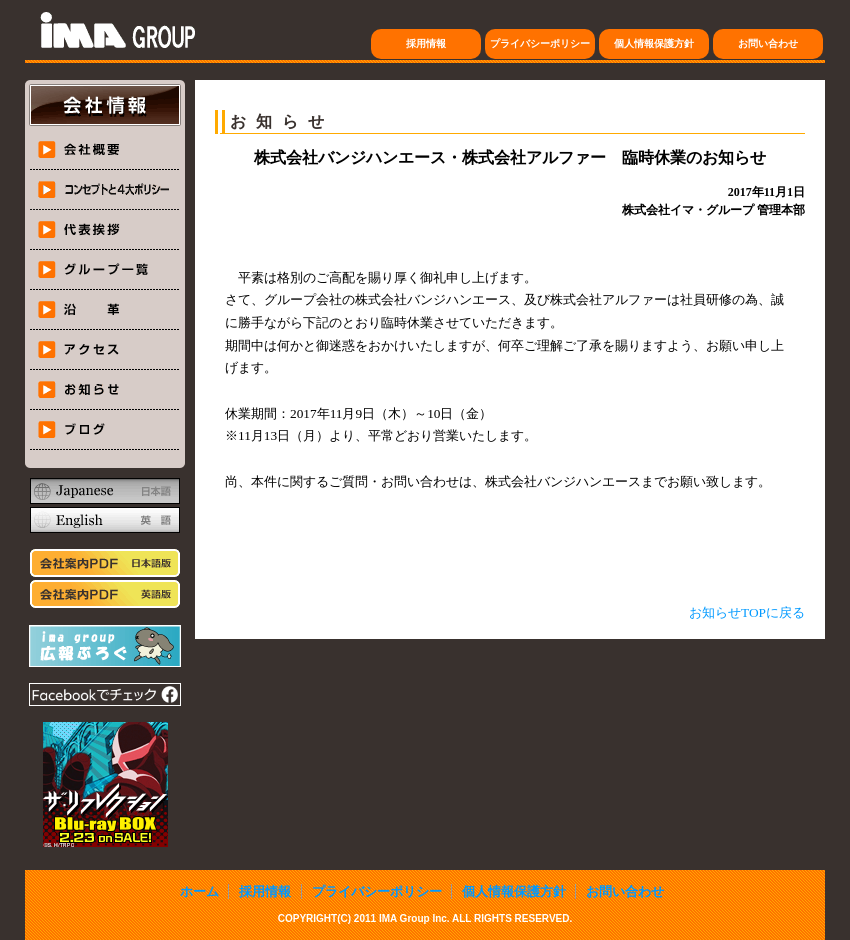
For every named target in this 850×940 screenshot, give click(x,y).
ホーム (199, 891)
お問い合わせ (768, 43)
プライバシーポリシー (540, 43)
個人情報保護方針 (654, 43)
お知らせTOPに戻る (747, 612)
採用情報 (426, 43)
